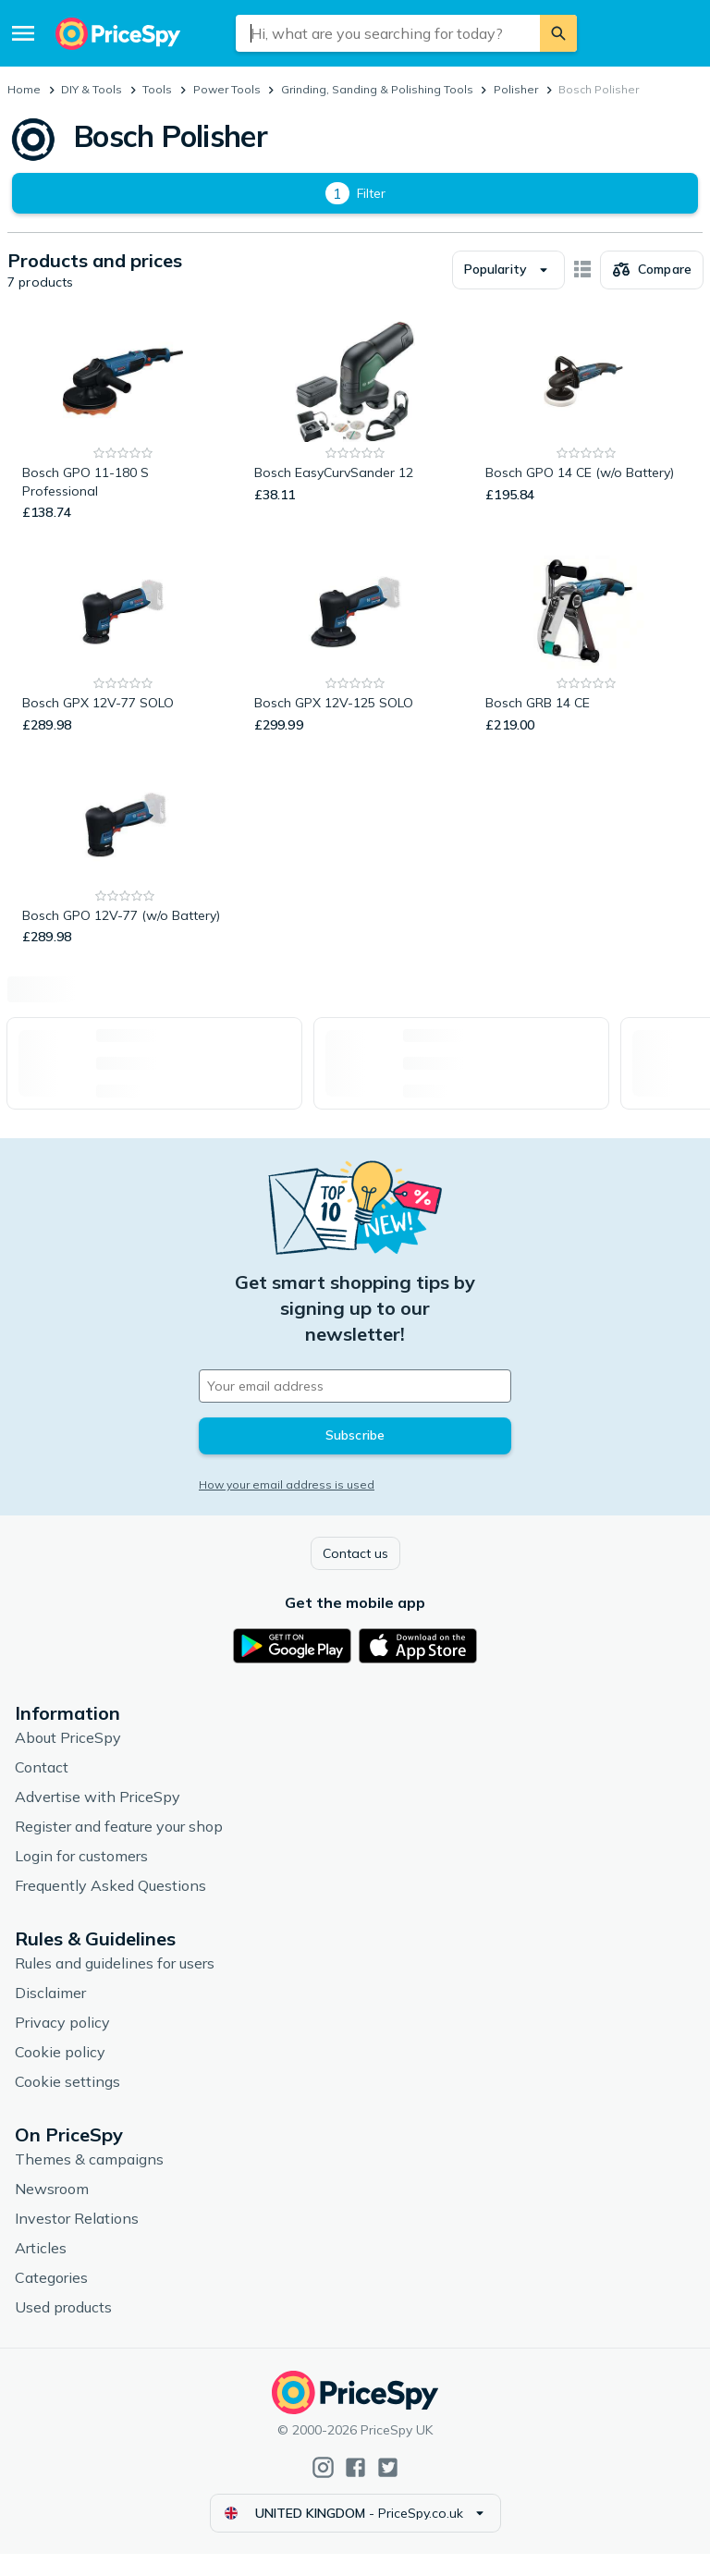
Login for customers (81, 1878)
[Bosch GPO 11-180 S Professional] (123, 444)
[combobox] (388, 33)
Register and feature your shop (119, 1848)
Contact (41, 1789)
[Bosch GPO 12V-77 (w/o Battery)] (125, 878)
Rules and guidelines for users (114, 1985)
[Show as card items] (582, 292)
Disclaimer (50, 2015)
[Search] (558, 33)
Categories (51, 2299)
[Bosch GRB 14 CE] (587, 665)
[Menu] (23, 33)
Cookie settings (67, 2103)
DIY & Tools (91, 89)
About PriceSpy (68, 1759)
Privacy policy (62, 2044)
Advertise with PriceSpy (97, 1818)
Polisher (516, 89)
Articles (41, 2270)
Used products (63, 2329)
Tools (157, 89)
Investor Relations (77, 2240)
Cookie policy (60, 2074)
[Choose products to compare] (652, 292)
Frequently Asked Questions (110, 1907)
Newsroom (52, 2211)
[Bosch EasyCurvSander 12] (355, 444)
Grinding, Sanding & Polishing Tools (377, 89)
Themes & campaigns (89, 2181)
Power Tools (227, 89)
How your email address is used (286, 1507)
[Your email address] (355, 1408)
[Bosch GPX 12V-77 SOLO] (123, 665)
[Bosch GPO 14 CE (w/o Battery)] (587, 444)
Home (24, 89)
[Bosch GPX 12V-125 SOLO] (355, 665)
